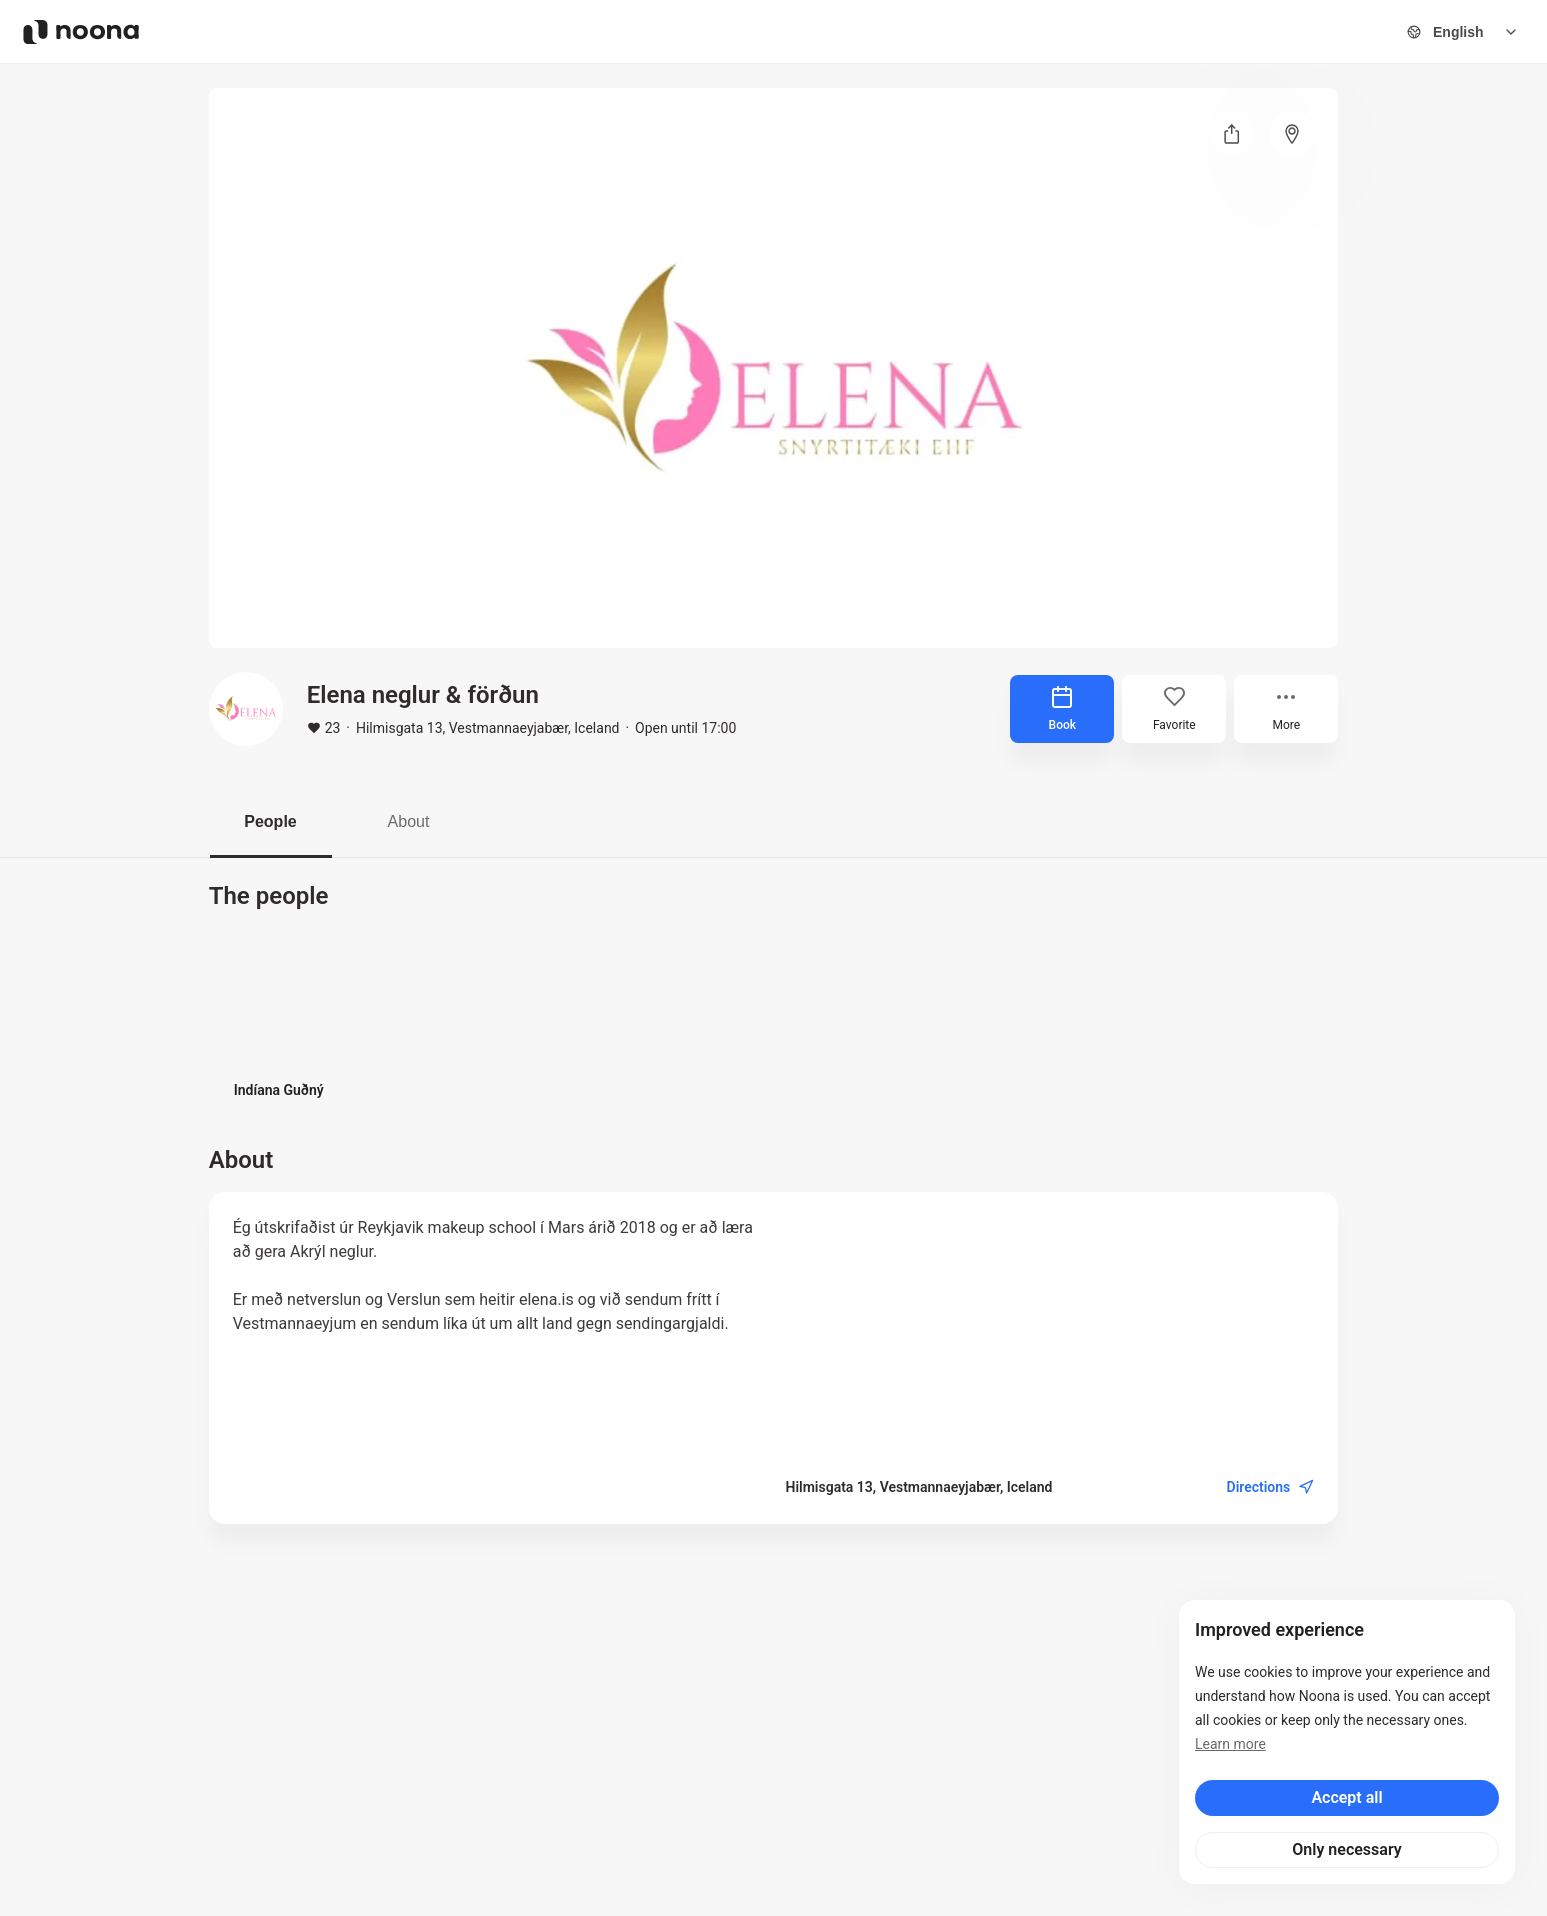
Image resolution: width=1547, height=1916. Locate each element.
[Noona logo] (81, 32)
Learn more (1230, 1744)
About (409, 821)
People (270, 821)
